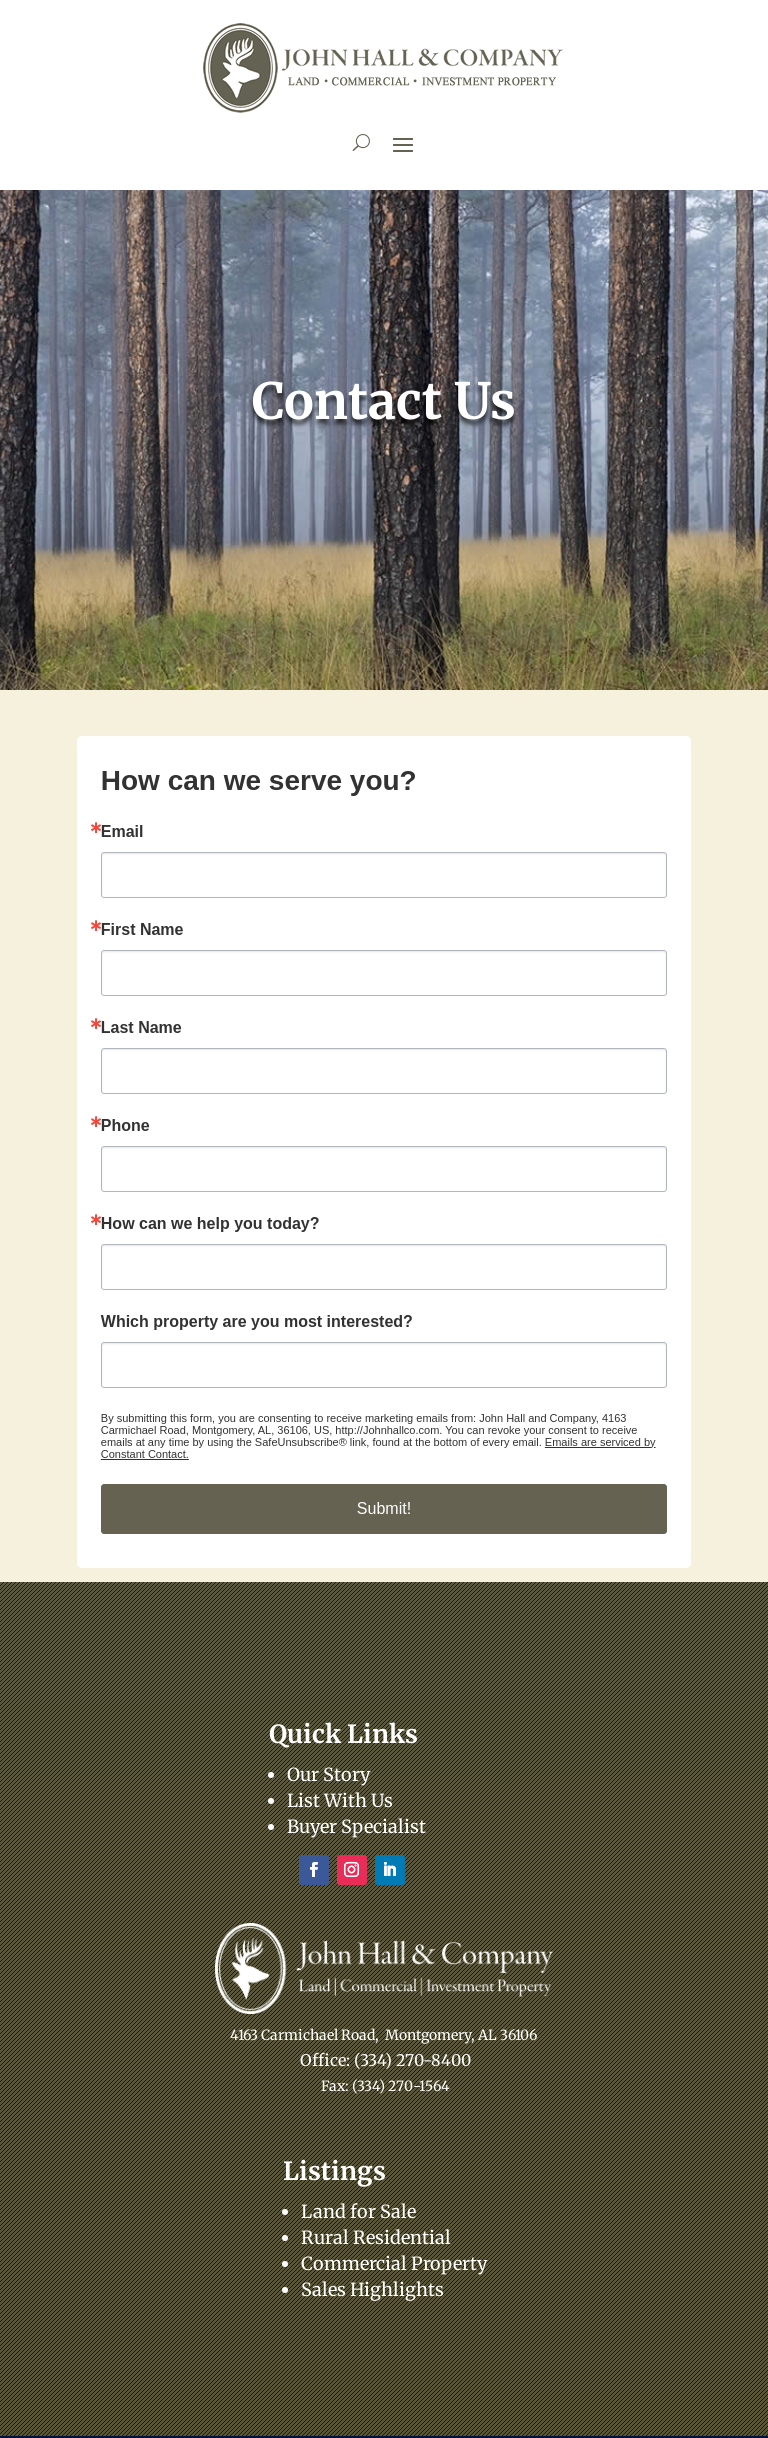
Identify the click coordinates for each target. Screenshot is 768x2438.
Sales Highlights (372, 2289)
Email (122, 832)
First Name (142, 930)
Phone (125, 1126)
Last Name (141, 1028)
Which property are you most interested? (257, 1322)
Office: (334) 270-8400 (385, 2060)
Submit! (384, 1508)
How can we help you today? (210, 1224)
